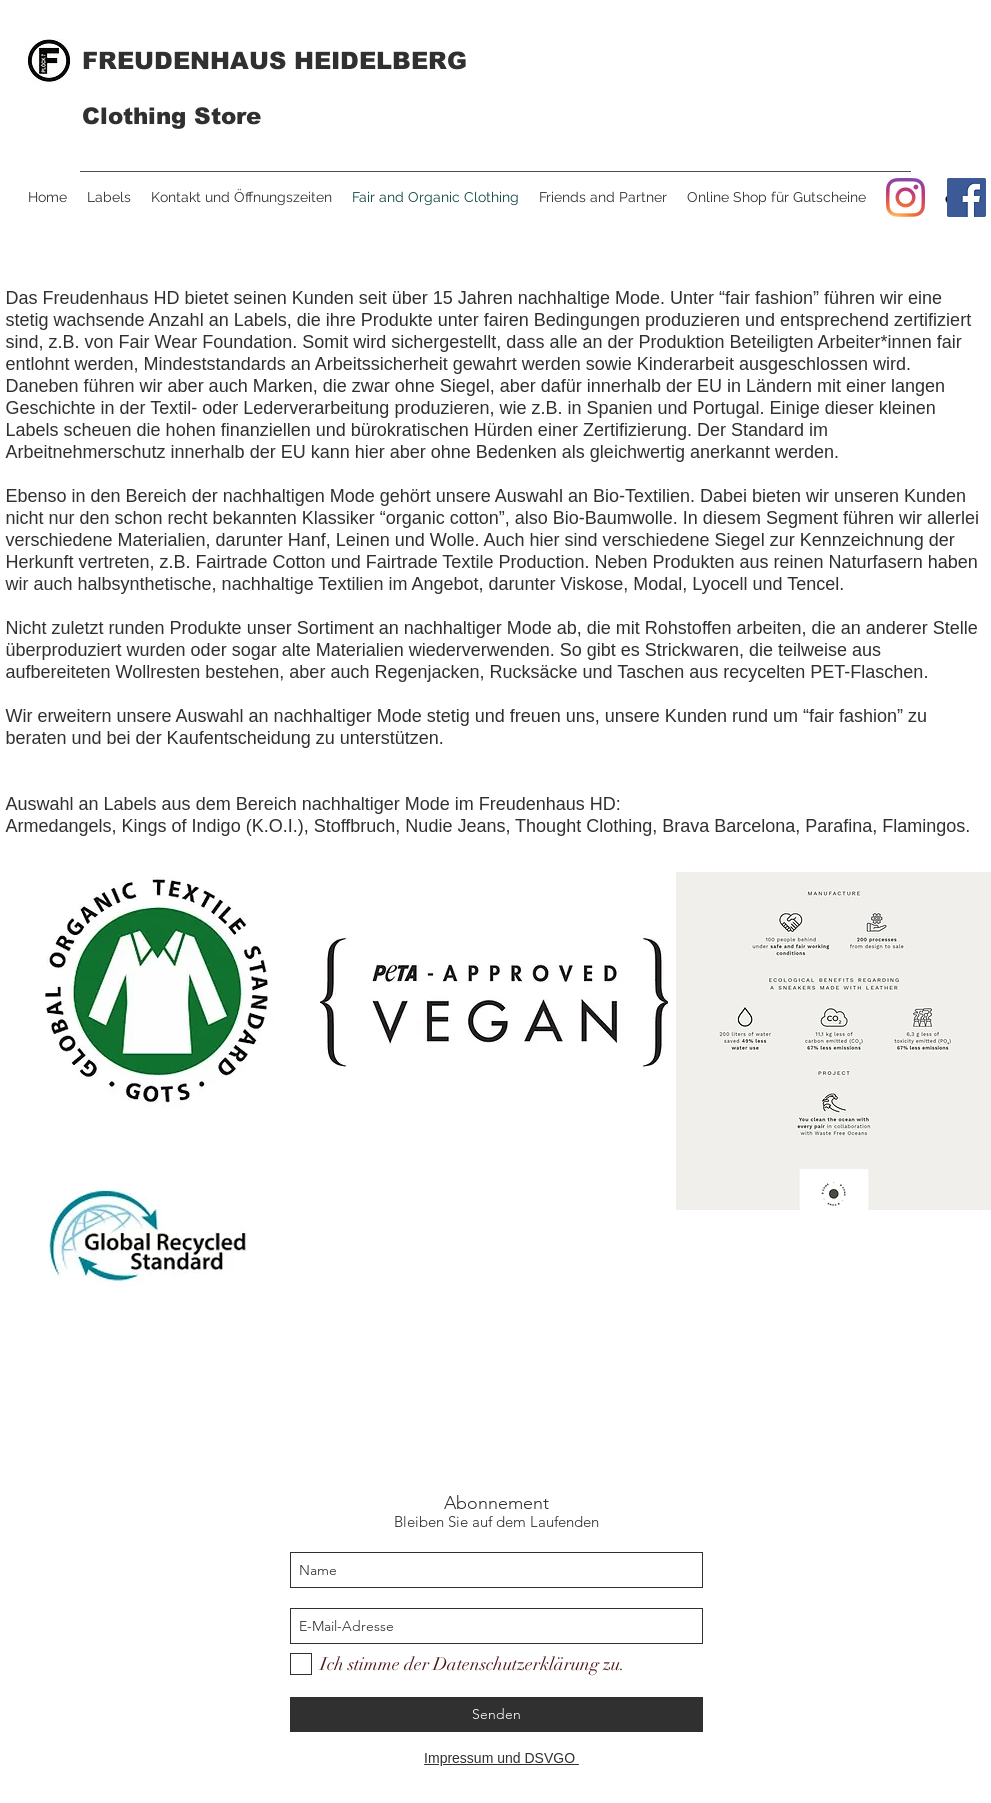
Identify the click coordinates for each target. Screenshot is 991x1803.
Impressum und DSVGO (501, 1758)
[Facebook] (966, 197)
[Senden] (496, 1714)
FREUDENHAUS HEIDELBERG (274, 60)
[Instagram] (905, 197)
